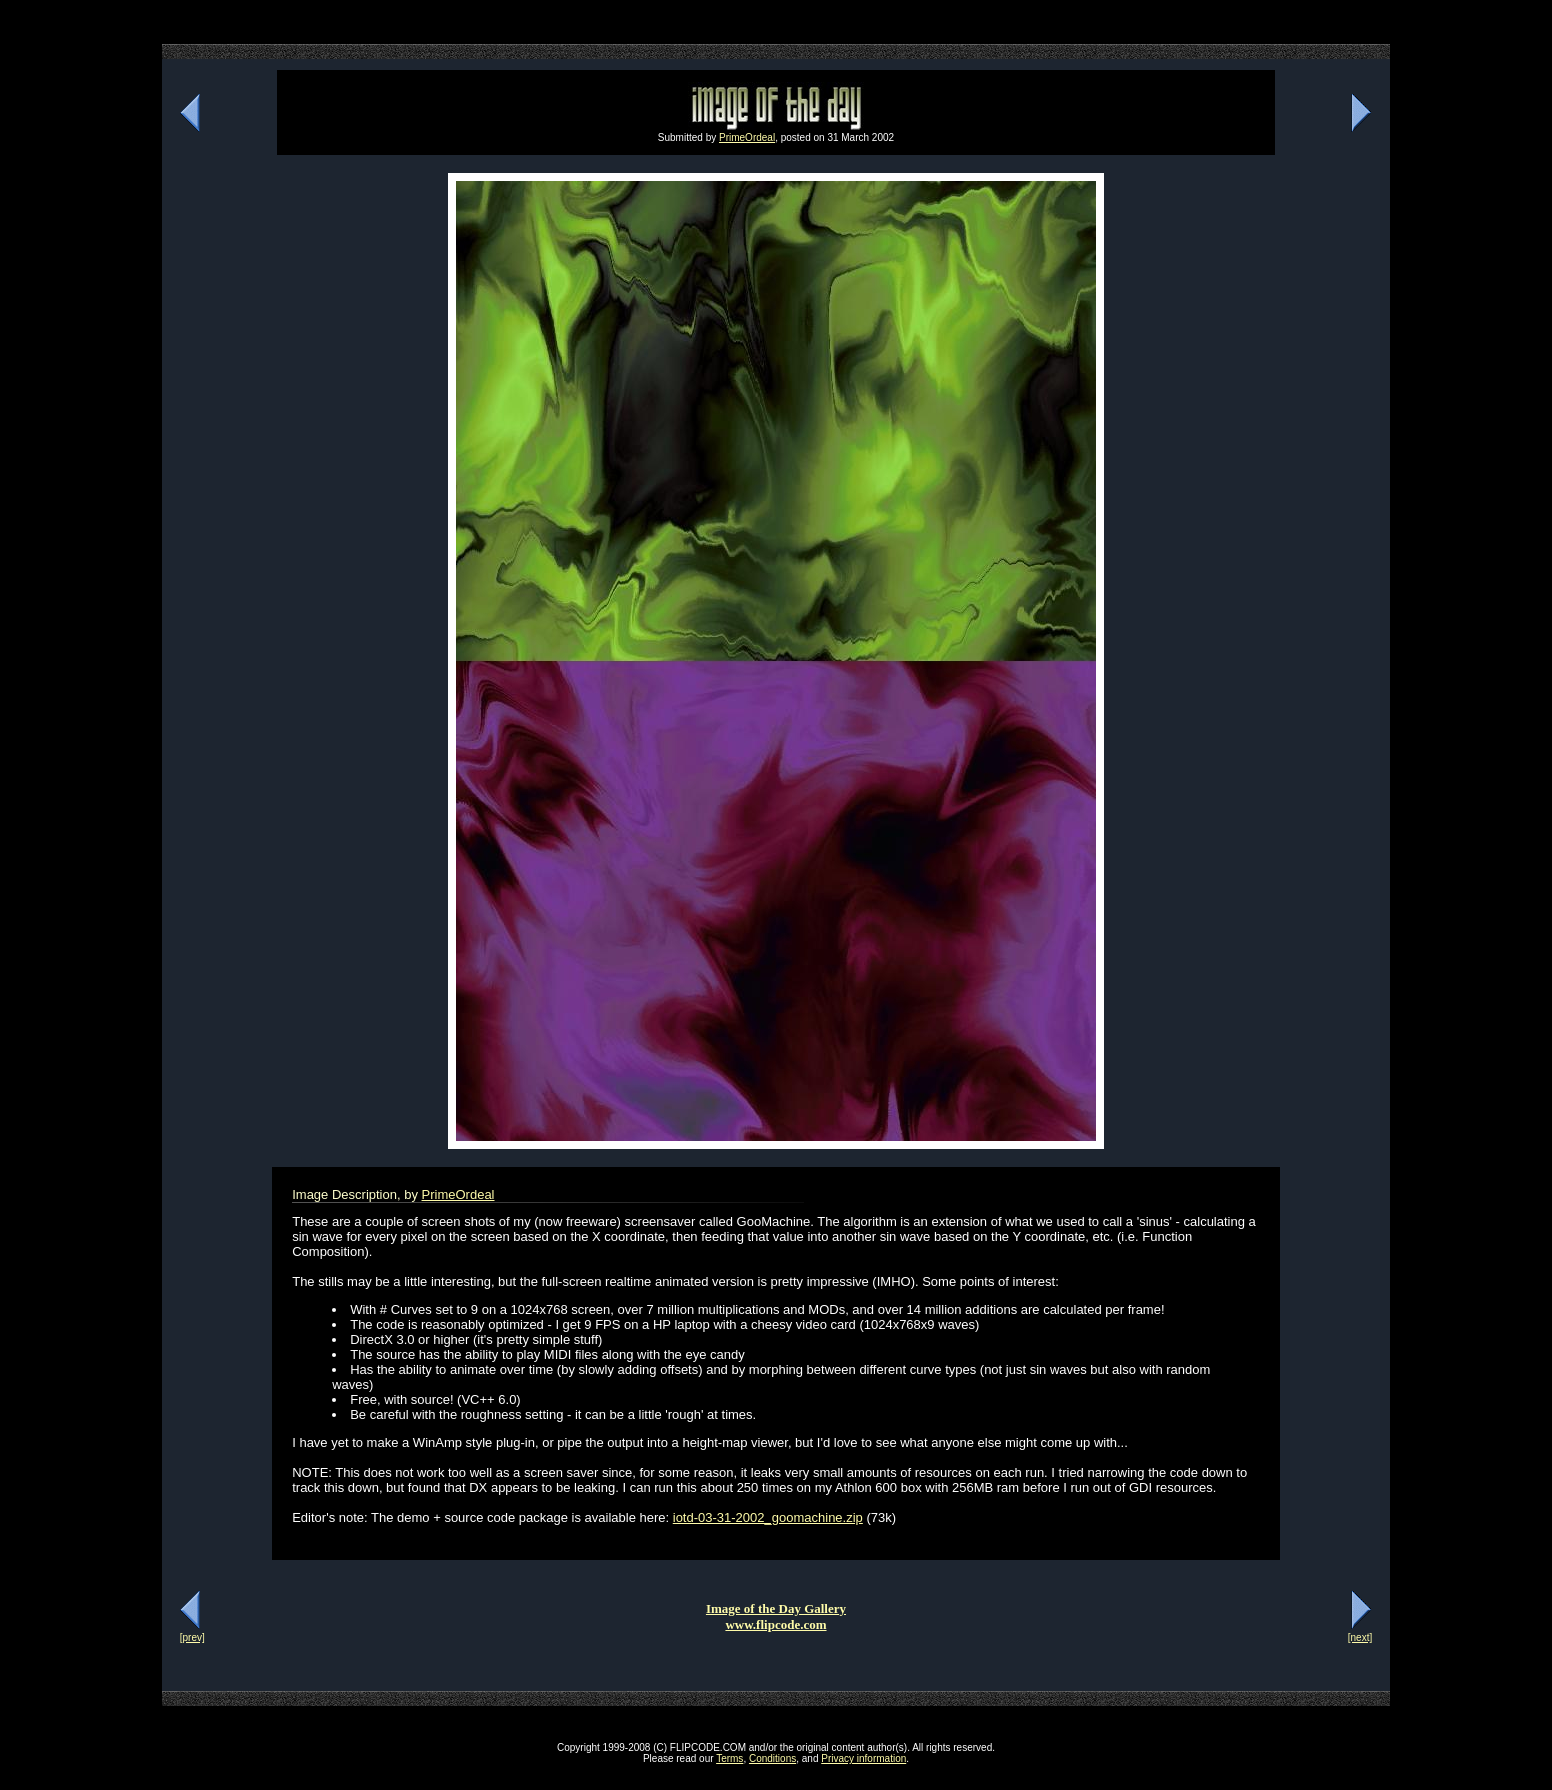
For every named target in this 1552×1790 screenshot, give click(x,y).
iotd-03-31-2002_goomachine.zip (768, 1517)
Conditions (772, 1758)
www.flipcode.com (775, 1624)
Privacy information (863, 1758)
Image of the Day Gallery (776, 1608)
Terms (729, 1758)
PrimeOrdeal (747, 137)
